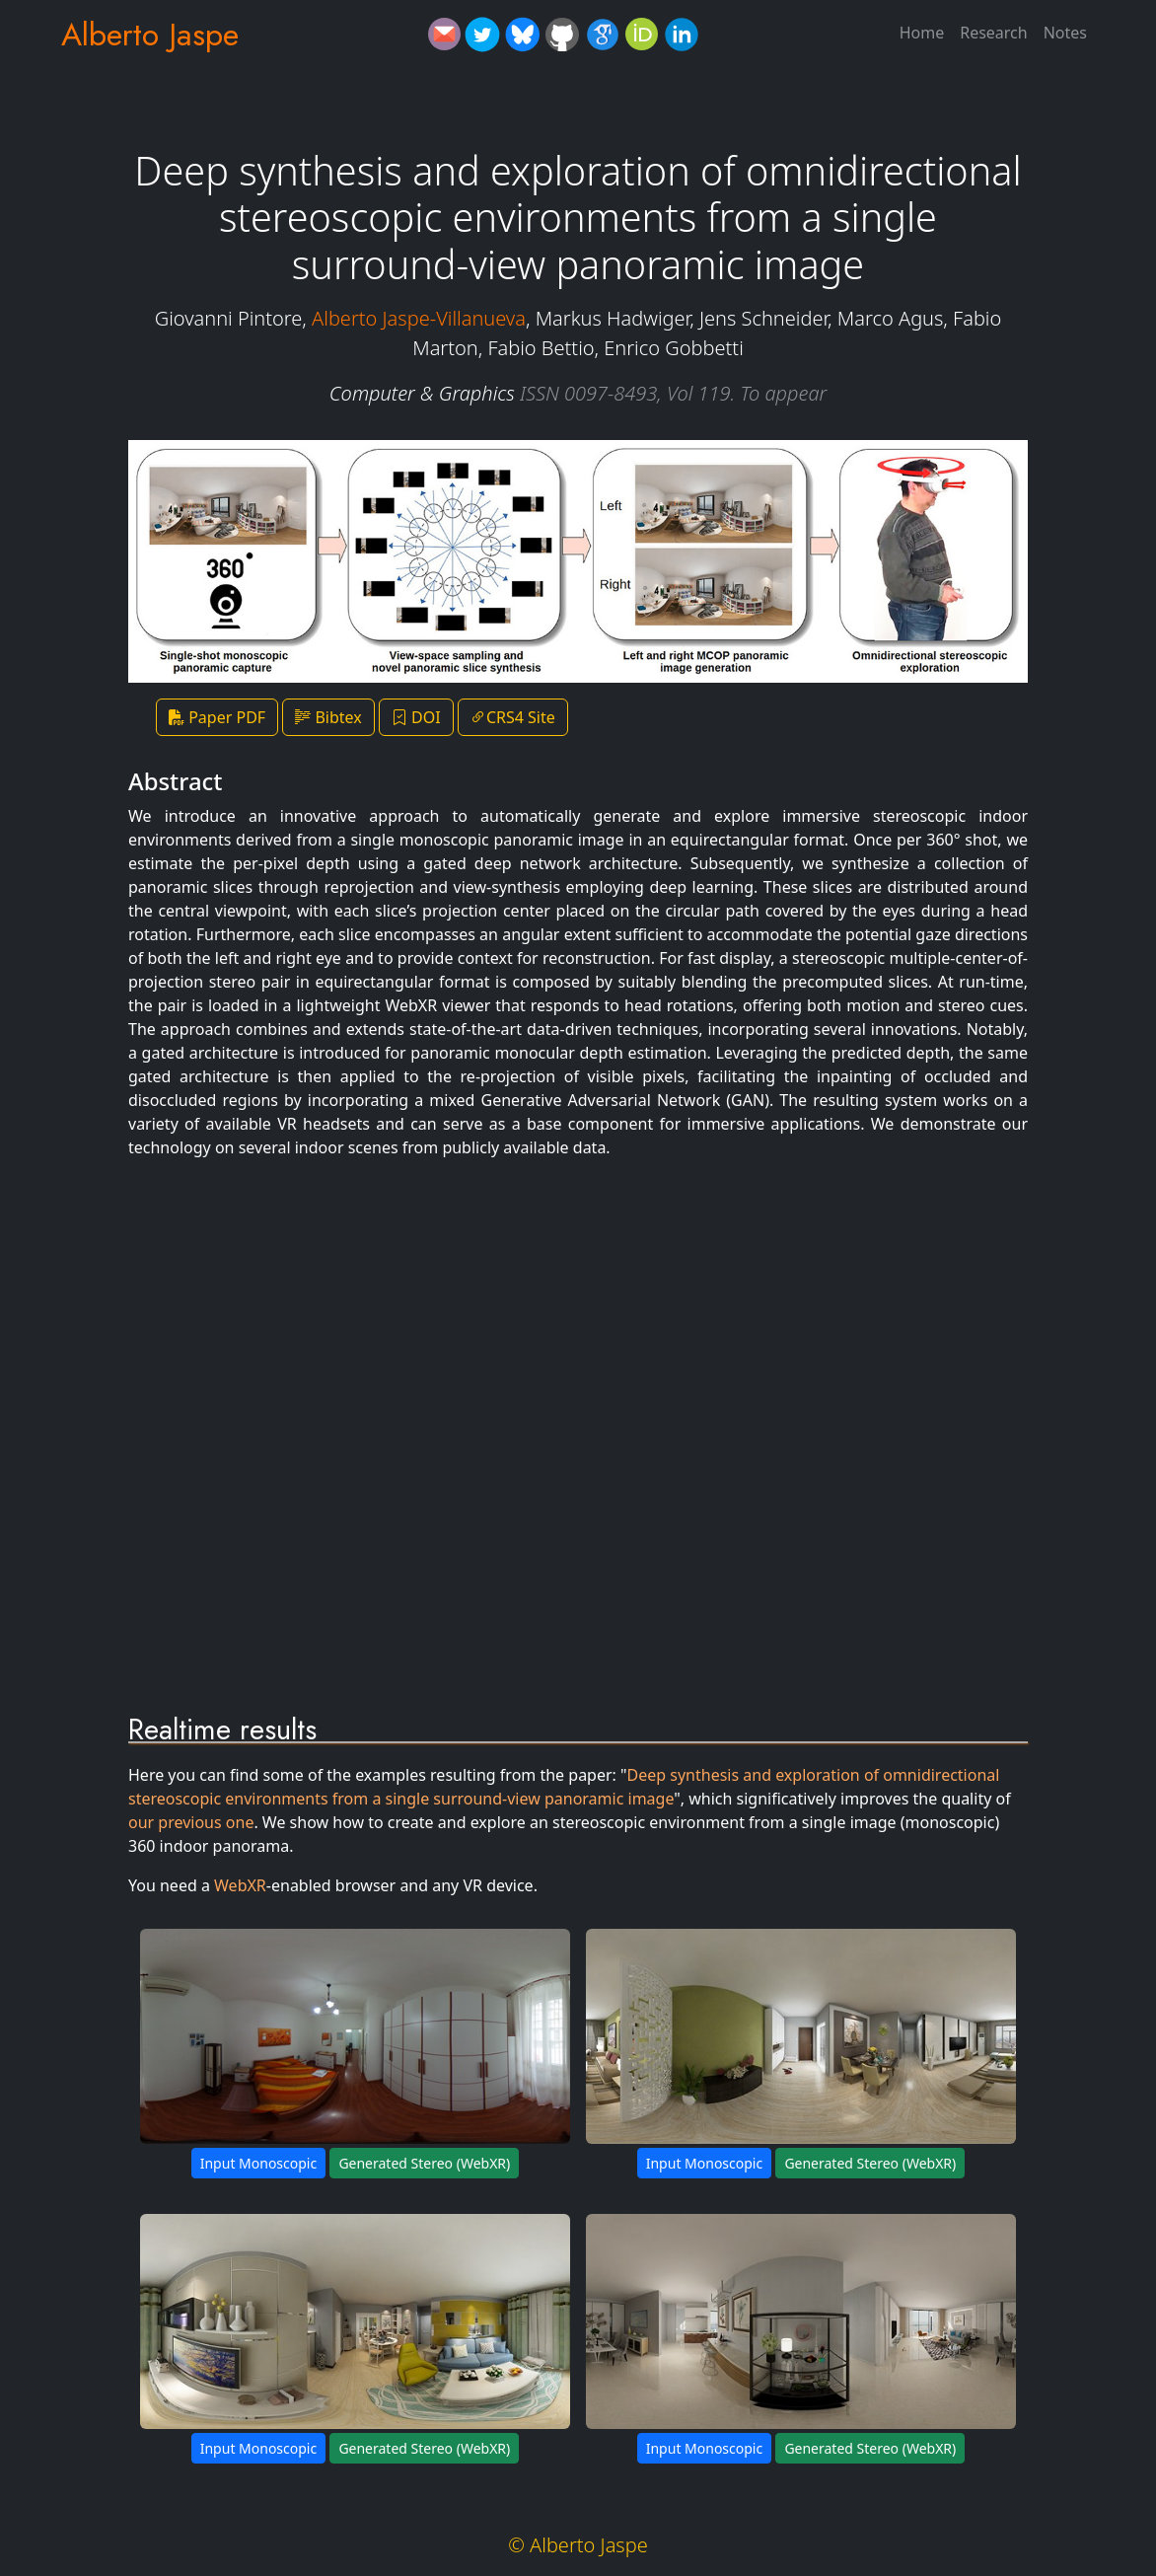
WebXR (240, 1885)
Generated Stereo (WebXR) (424, 2163)
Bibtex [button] (328, 717)
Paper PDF (217, 717)
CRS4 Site (512, 717)
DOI (416, 717)
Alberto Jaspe (150, 34)
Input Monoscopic (258, 2163)
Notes (1065, 32)
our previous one (190, 1822)
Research (994, 32)
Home (922, 32)
